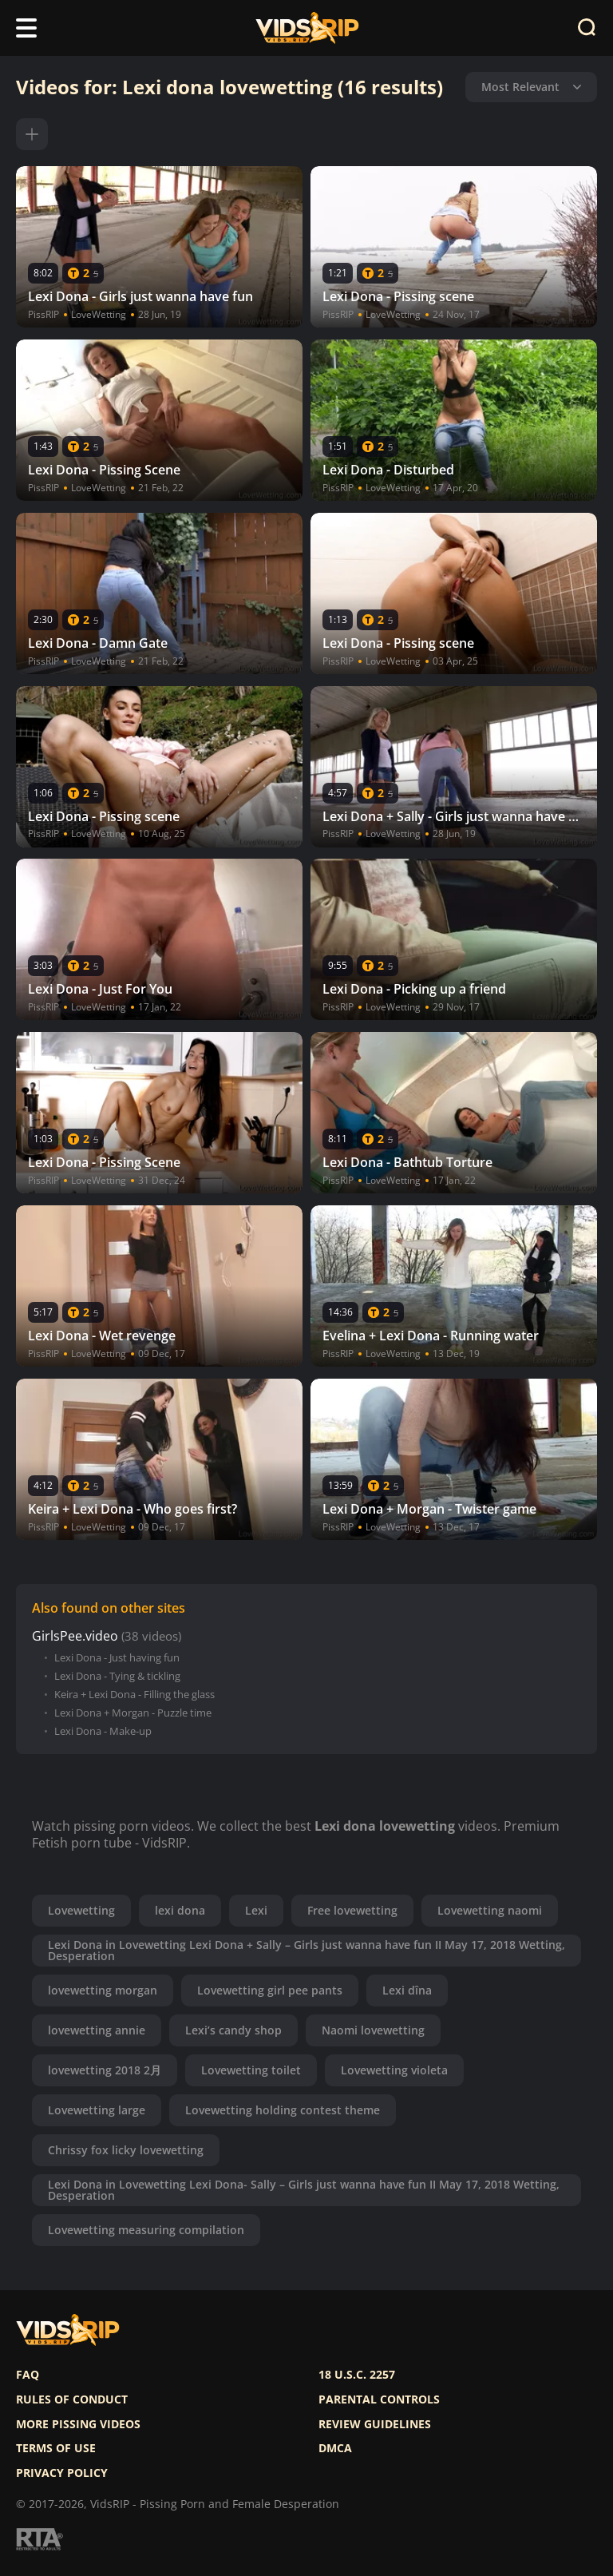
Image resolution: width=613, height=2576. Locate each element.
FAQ (27, 2375)
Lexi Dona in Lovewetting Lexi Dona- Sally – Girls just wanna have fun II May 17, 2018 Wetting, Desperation (304, 2190)
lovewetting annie (96, 2030)
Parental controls (379, 2399)
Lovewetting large (96, 2110)
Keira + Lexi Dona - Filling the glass (134, 1694)
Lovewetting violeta (394, 2070)
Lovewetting (81, 1910)
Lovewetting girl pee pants (269, 1990)
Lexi (256, 1910)
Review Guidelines (374, 2424)
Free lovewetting (352, 1910)
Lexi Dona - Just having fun (117, 1658)
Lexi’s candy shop (233, 2030)
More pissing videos (78, 2424)
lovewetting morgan (102, 1990)
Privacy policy (62, 2473)
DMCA (335, 2448)
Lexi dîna (407, 1990)
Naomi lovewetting (373, 2030)
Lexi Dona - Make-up (103, 1731)
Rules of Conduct (72, 2399)
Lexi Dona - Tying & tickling (117, 1676)
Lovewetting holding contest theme (282, 2110)
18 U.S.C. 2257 (356, 2375)
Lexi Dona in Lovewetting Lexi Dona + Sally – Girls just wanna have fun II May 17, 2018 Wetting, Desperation (306, 1950)
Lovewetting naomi (489, 1910)
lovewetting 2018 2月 (104, 2070)
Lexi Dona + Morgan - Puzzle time (133, 1713)
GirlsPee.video (75, 1636)
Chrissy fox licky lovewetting (126, 2149)
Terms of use (56, 2448)
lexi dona (180, 1910)
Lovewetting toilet (251, 2070)
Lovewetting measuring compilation (146, 2229)
